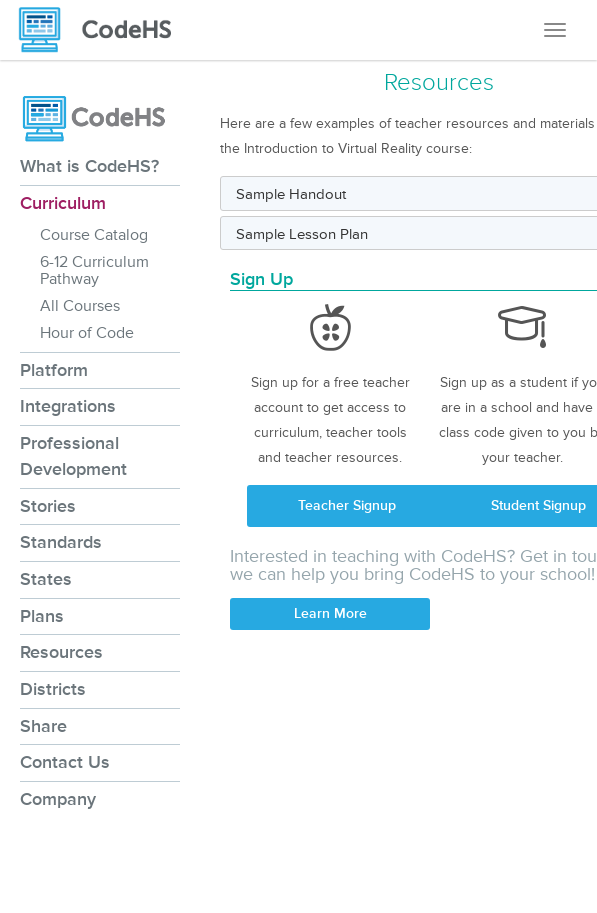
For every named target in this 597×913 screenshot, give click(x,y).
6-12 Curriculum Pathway (94, 270)
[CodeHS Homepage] (103, 30)
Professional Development (73, 456)
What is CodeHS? (89, 166)
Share (43, 726)
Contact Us (65, 762)
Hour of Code (87, 333)
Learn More (330, 613)
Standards (61, 542)
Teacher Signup (347, 505)
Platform (54, 370)
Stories (48, 506)
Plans (42, 616)
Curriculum (63, 203)
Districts (53, 689)
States (46, 579)
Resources (61, 652)
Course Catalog (94, 235)
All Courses (80, 306)
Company (58, 799)
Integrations (68, 406)
